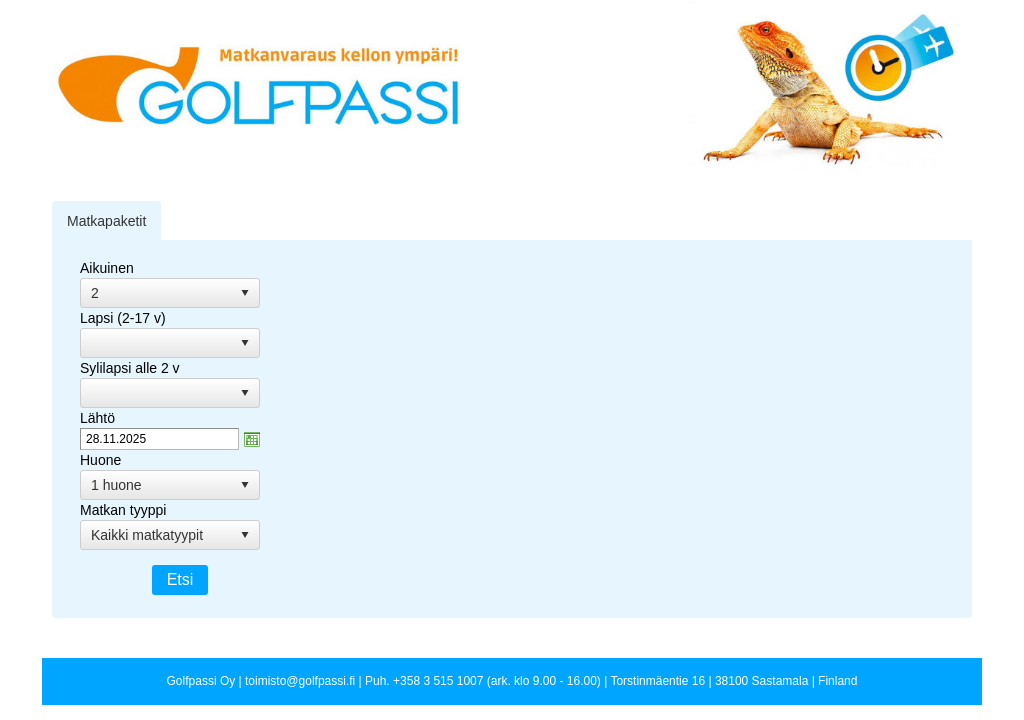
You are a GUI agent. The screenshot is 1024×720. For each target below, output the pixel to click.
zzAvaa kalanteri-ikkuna (252, 439)
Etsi (180, 579)
